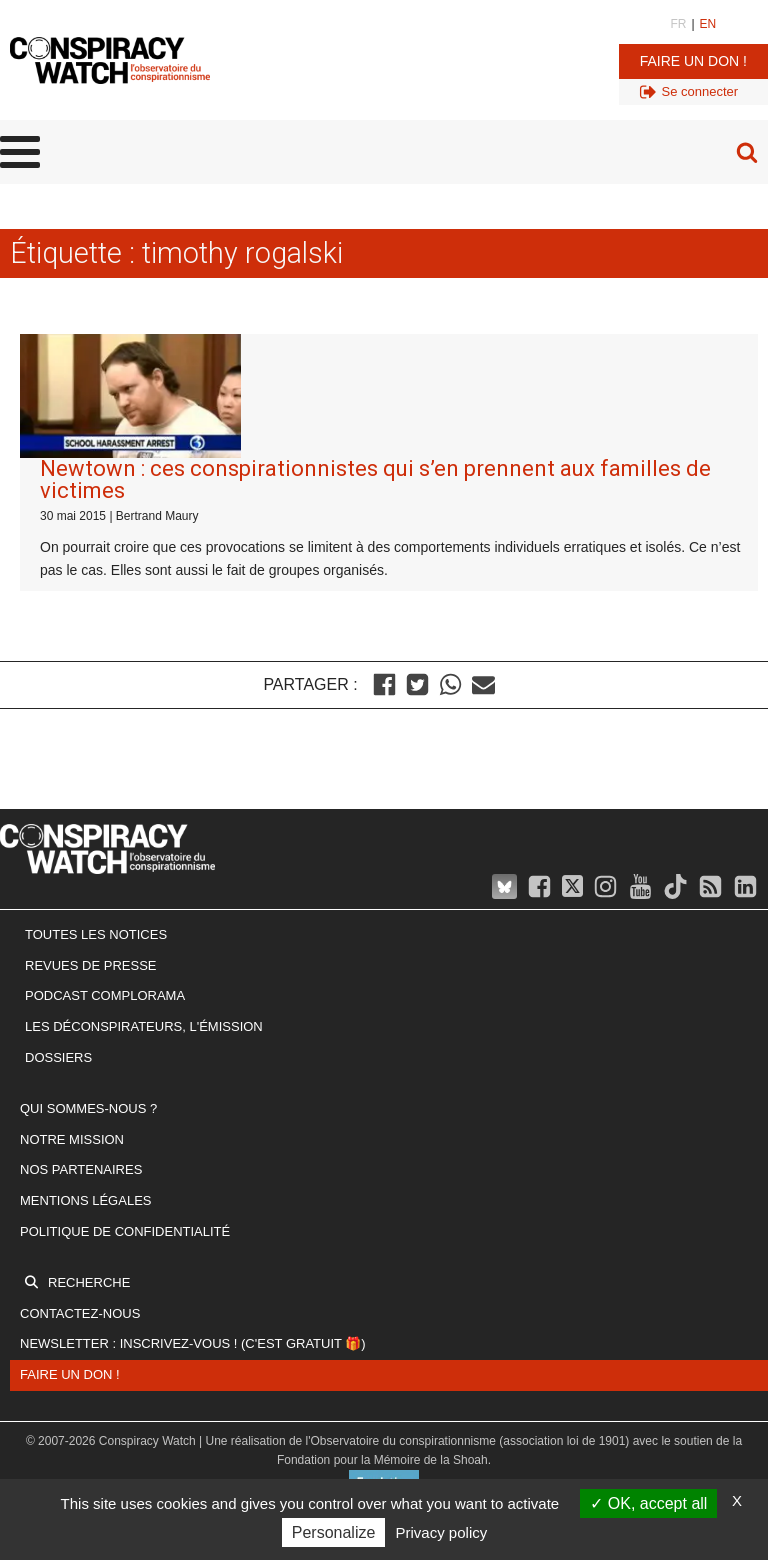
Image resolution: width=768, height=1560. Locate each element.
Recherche (89, 1282)
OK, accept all (648, 1503)
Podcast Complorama (105, 995)
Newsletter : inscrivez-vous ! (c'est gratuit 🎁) (193, 1343)
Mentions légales (85, 1200)
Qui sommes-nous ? (88, 1108)
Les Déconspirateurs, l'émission (144, 1026)
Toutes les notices (96, 934)
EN (708, 24)
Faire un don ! (693, 61)
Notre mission (72, 1139)
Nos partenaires (81, 1169)
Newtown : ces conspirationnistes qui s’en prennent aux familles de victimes (375, 479)
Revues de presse (91, 965)
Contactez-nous (80, 1313)
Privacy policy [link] (442, 1532)
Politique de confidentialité (125, 1231)
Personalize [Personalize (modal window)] (334, 1532)
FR (678, 24)
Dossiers (58, 1057)
